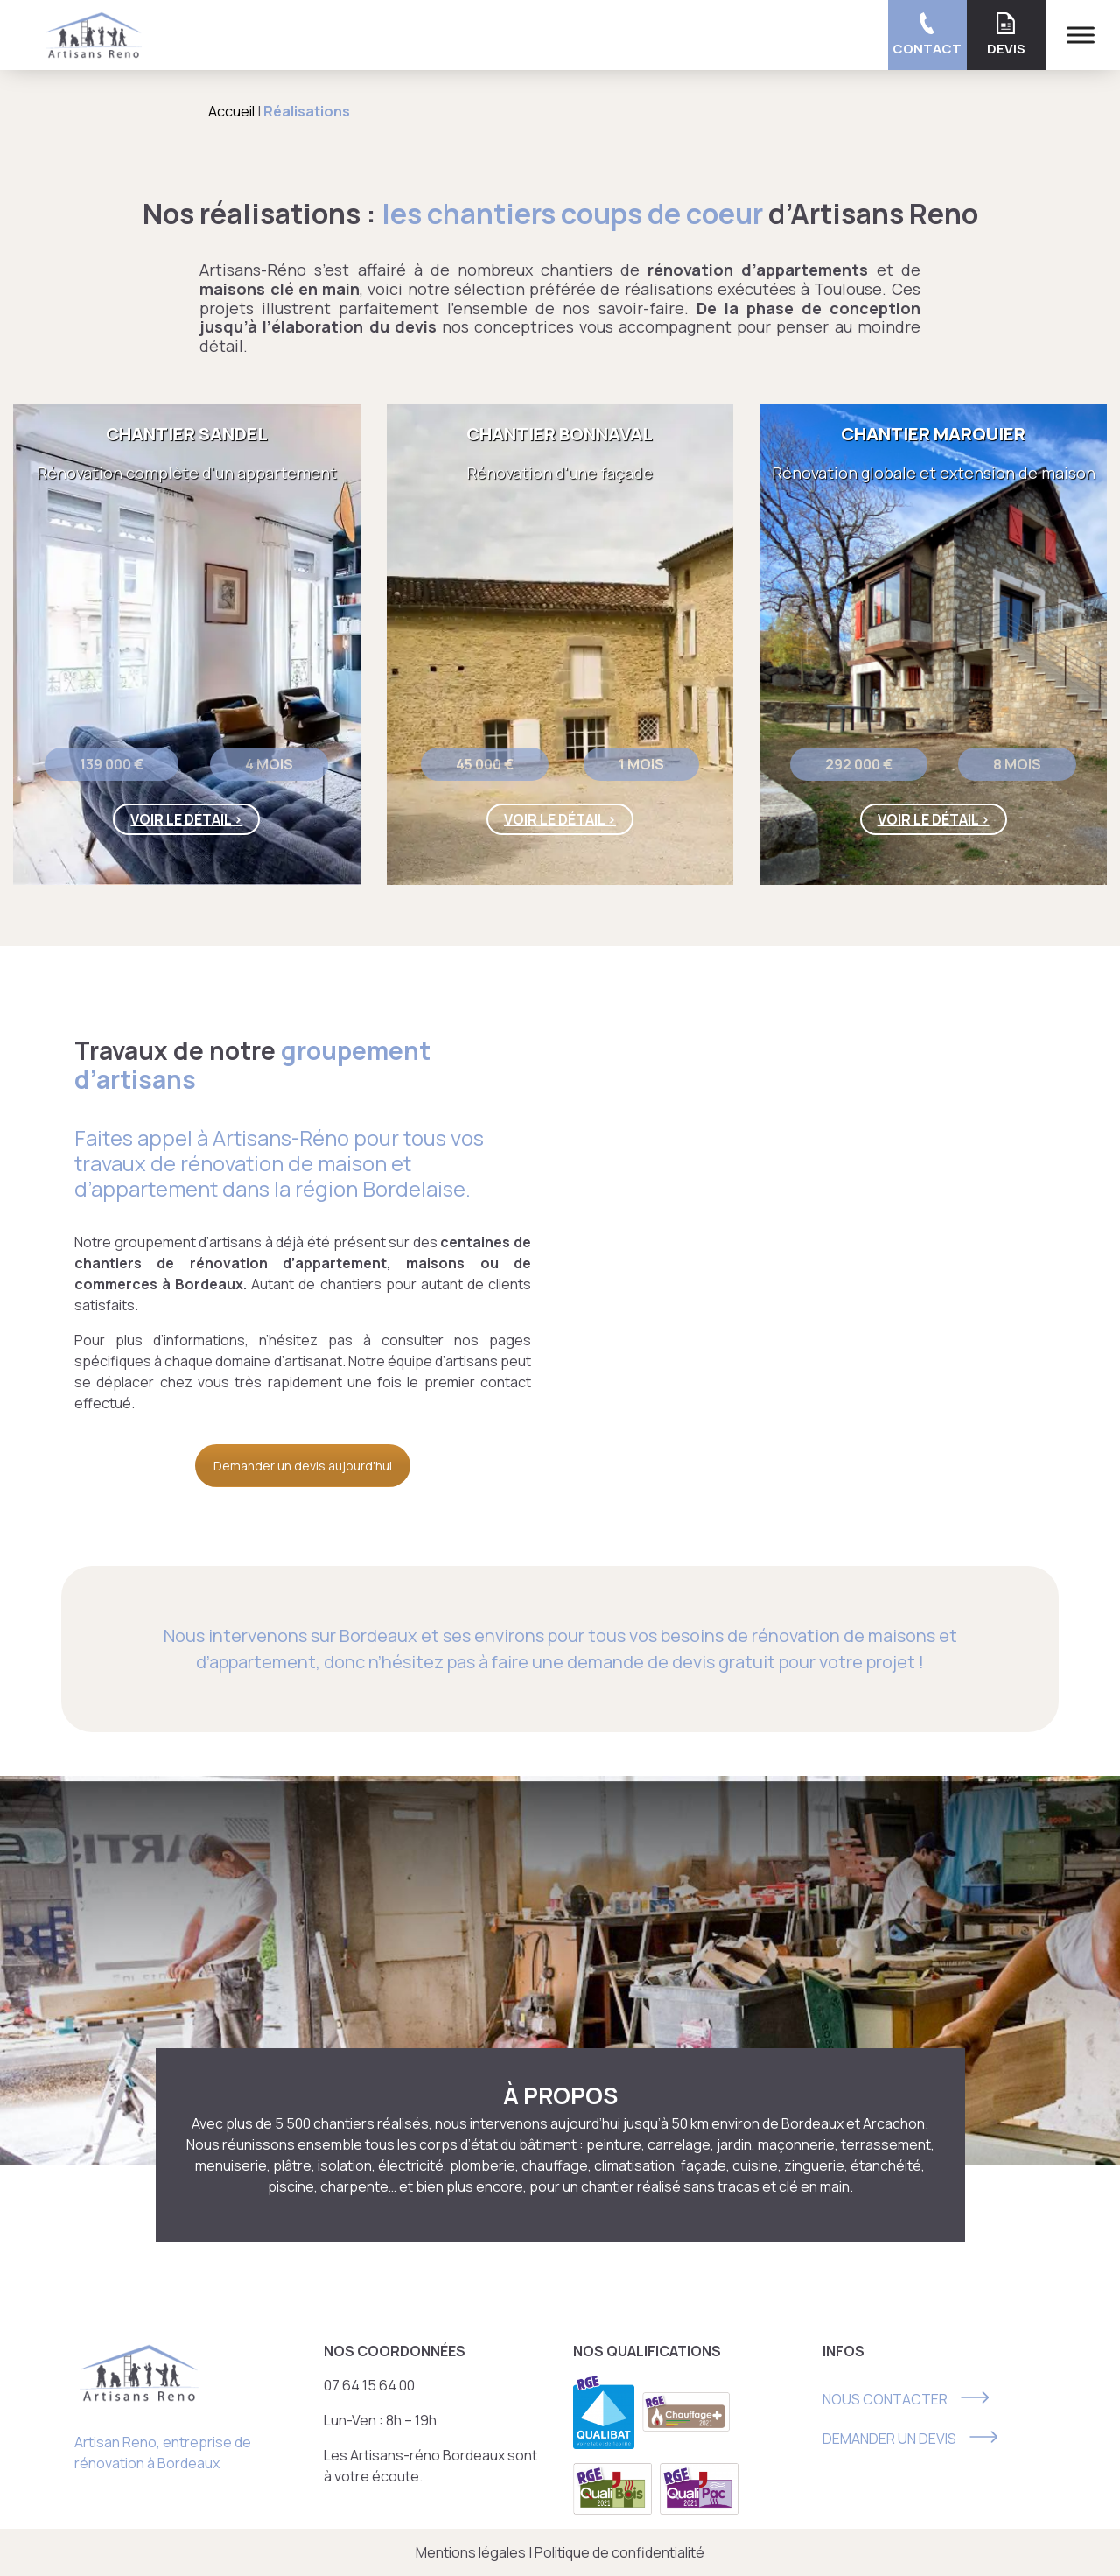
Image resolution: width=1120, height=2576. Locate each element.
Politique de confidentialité (619, 2552)
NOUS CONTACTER (885, 2399)
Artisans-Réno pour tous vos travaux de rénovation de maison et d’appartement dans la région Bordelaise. (279, 1163)
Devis (1006, 34)
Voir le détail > (186, 819)
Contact (927, 34)
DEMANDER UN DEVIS (889, 2438)
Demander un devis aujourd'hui (303, 1465)
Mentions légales (471, 2552)
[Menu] (1081, 34)
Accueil (231, 111)
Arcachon (894, 2123)
